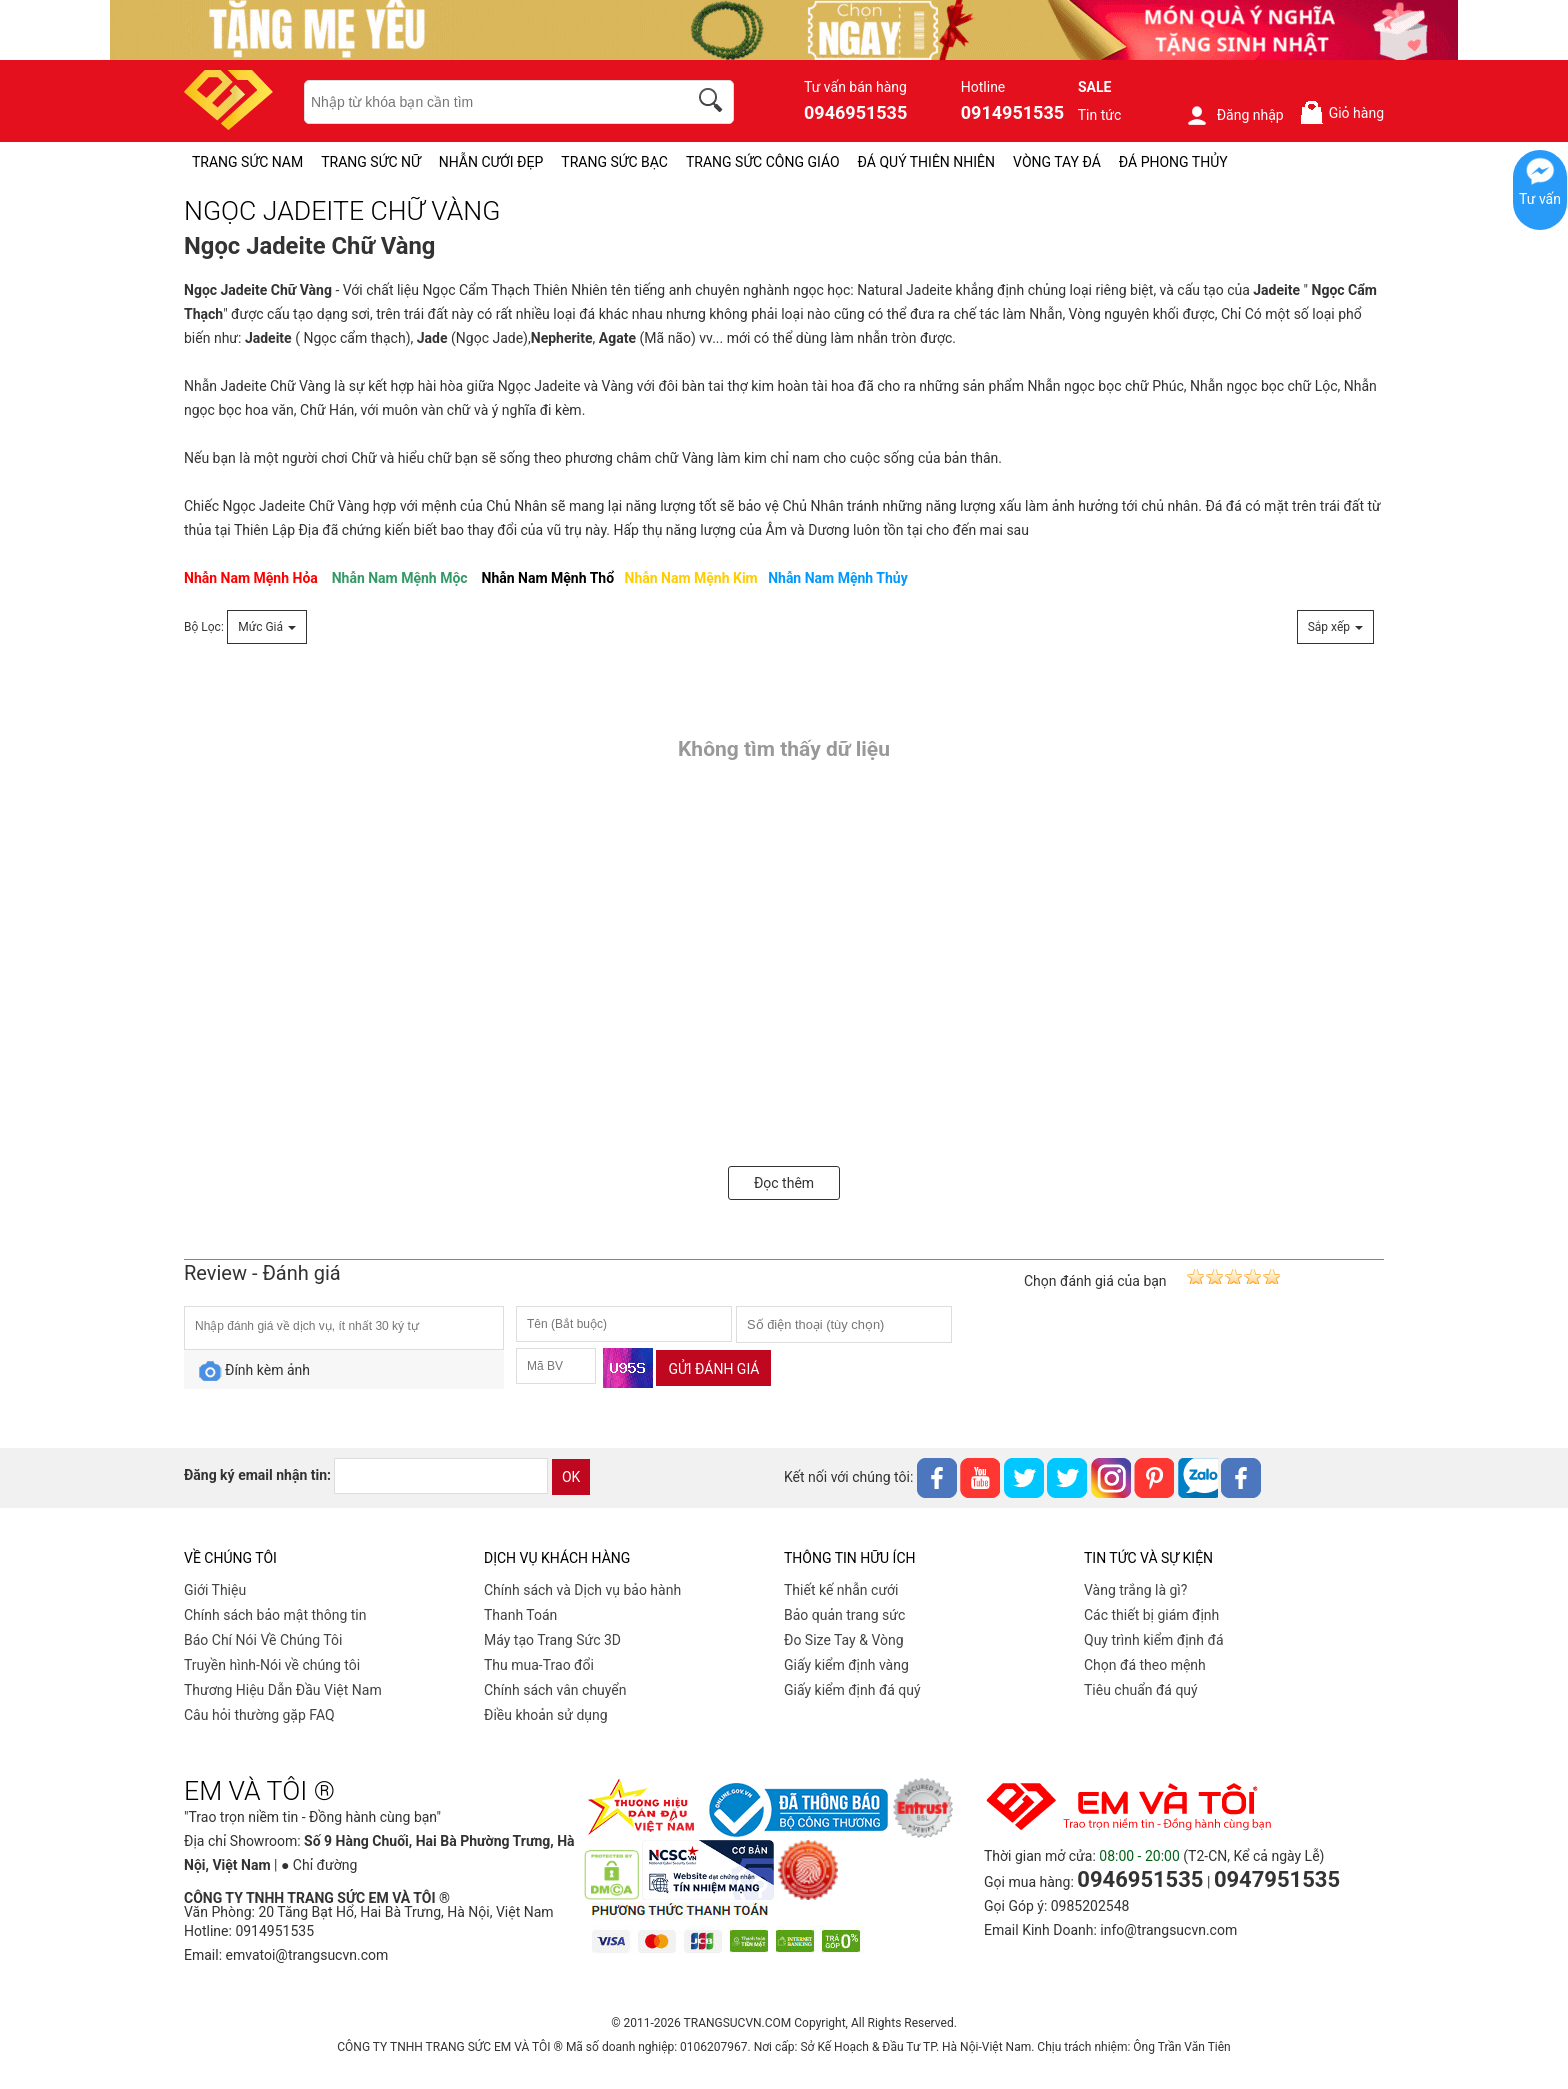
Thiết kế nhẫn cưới (841, 1590)
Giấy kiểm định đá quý (852, 1690)
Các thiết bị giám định (1151, 1615)
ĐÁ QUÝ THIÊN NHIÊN (926, 162)
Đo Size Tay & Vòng (844, 1640)
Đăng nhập (1234, 115)
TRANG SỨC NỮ (370, 162)
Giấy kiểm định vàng (846, 1665)
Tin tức (1100, 115)
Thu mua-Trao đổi (539, 1665)
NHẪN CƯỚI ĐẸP (491, 162)
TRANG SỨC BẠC (614, 162)
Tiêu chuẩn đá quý (1141, 1690)
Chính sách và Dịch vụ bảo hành (582, 1590)
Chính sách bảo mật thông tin (275, 1615)
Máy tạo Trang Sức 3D (552, 1640)
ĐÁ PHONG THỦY (1173, 162)
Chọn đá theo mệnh (1145, 1665)
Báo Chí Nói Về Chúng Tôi (263, 1640)
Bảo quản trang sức (844, 1615)
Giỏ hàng (1341, 112)
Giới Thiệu (215, 1590)
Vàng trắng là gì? (1135, 1590)
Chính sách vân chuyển (555, 1690)
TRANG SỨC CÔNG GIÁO (763, 162)
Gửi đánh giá (713, 1369)
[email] (441, 1476)
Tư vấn (1540, 199)
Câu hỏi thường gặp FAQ (259, 1715)
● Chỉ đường (319, 1865)
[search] (714, 103)
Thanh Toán (520, 1615)
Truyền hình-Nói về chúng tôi (272, 1665)
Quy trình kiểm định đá (1154, 1640)
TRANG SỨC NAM (247, 162)
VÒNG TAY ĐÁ (1057, 162)
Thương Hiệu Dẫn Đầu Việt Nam (283, 1690)
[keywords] (485, 102)
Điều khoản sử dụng (546, 1715)
